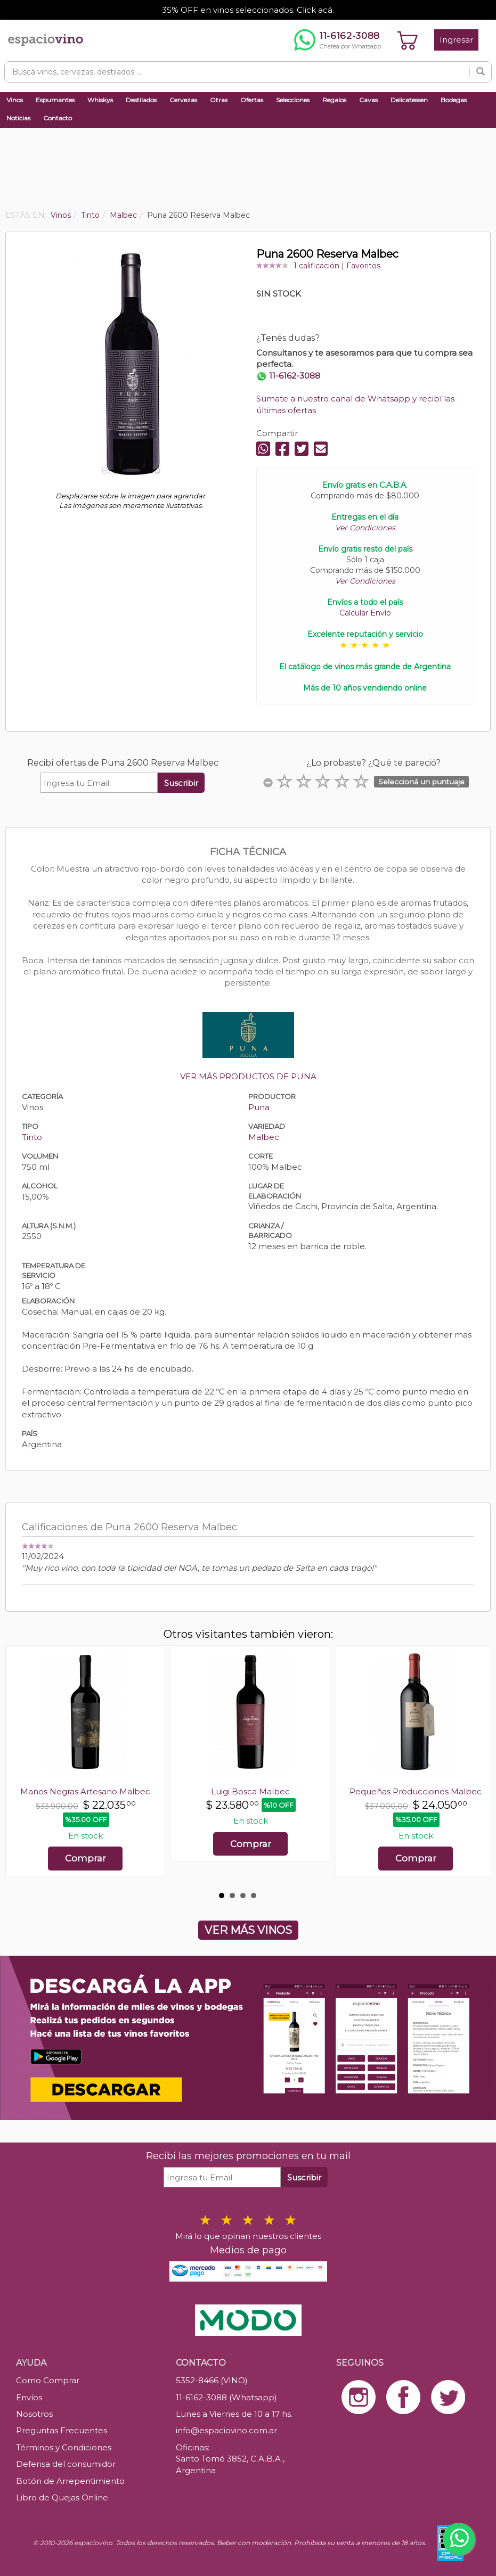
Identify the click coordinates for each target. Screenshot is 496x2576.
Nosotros (34, 2414)
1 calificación (316, 265)
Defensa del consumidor (66, 2464)
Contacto (57, 118)
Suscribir (181, 783)
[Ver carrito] (408, 40)
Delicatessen (409, 100)
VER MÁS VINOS (248, 1930)
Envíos (29, 2397)
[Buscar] (480, 72)
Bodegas (454, 100)
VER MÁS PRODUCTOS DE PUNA (248, 1076)
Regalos (334, 100)
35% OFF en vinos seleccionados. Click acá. (248, 10)
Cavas (368, 100)
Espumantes (55, 100)
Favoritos (363, 265)
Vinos (14, 100)
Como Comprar (47, 2380)
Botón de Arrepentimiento (70, 2481)
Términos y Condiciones (63, 2447)
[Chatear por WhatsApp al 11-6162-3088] (337, 40)
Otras (218, 100)
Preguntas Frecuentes (61, 2430)
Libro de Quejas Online (62, 2497)
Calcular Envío (365, 613)
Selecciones (293, 100)
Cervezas (183, 100)
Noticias (18, 118)
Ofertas (251, 100)
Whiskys (100, 100)
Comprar (85, 1858)
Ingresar (456, 40)
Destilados (141, 100)
